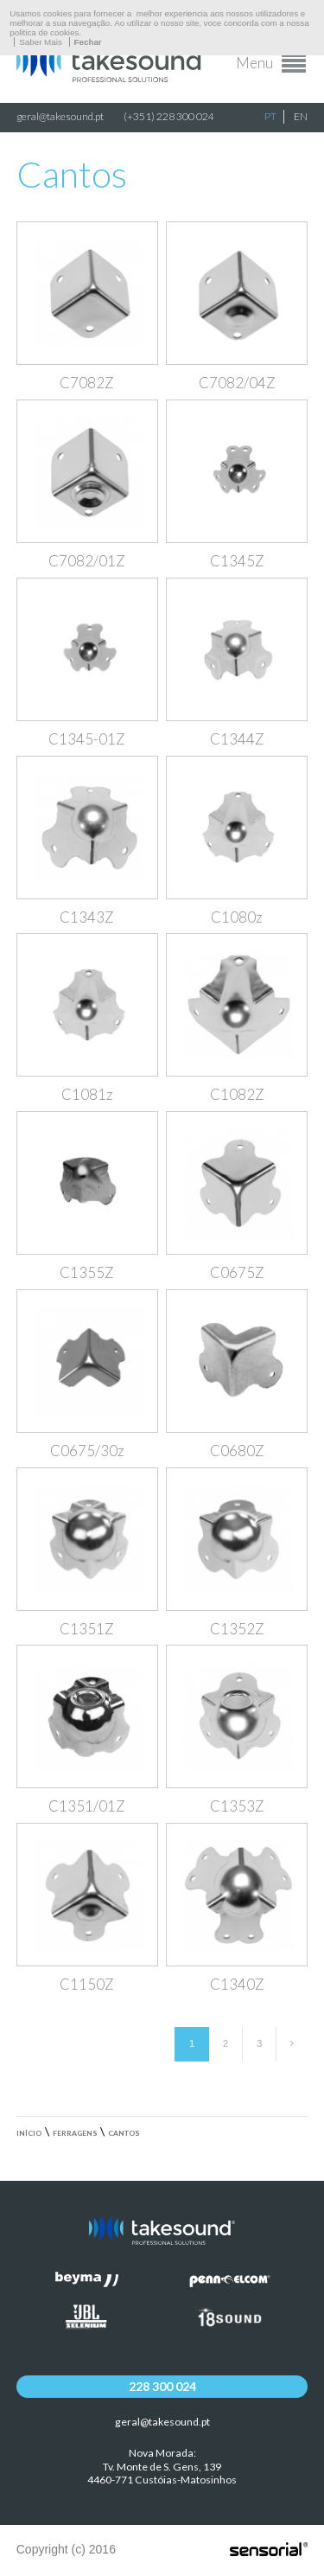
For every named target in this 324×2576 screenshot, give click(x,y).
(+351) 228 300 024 (169, 116)
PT (270, 116)
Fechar (88, 42)
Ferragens (75, 2133)
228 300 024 (162, 2386)
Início (28, 2133)
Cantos (124, 2133)
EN (301, 116)
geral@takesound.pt (60, 116)
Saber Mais (40, 42)
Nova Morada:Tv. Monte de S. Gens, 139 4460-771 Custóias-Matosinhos (162, 2466)
